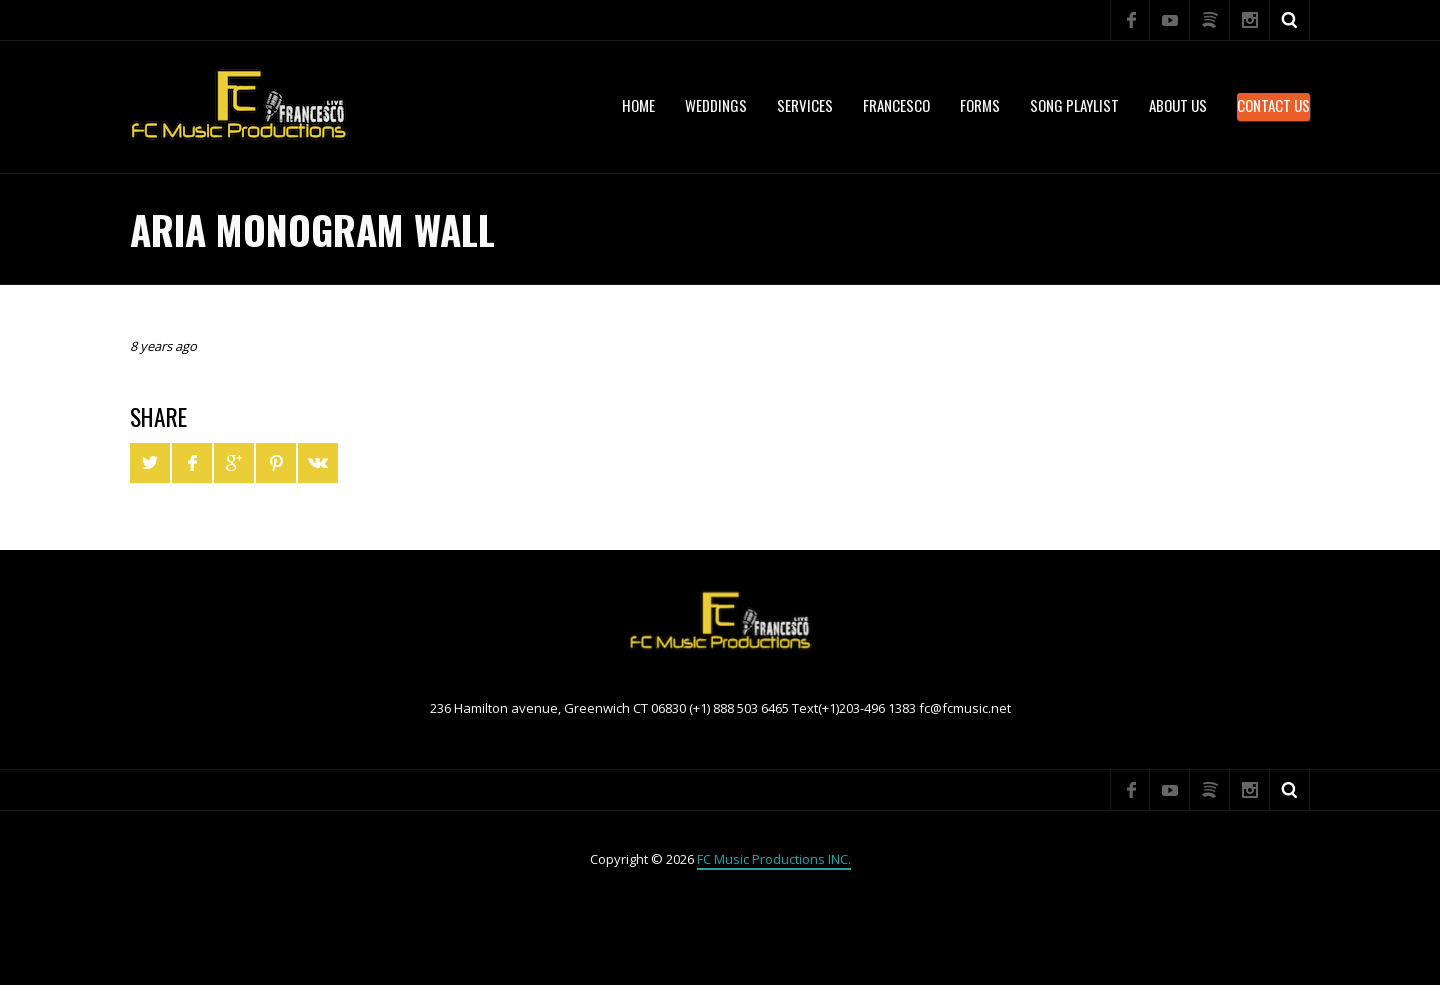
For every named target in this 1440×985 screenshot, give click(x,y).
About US (1178, 105)
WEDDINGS (716, 105)
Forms (980, 105)
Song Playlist (1074, 105)
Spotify (1210, 20)
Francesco (896, 105)
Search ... (1290, 20)
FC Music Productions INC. (774, 859)
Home (638, 105)
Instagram (1250, 20)
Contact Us (1273, 105)
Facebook (1130, 20)
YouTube (1170, 20)
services (805, 105)
